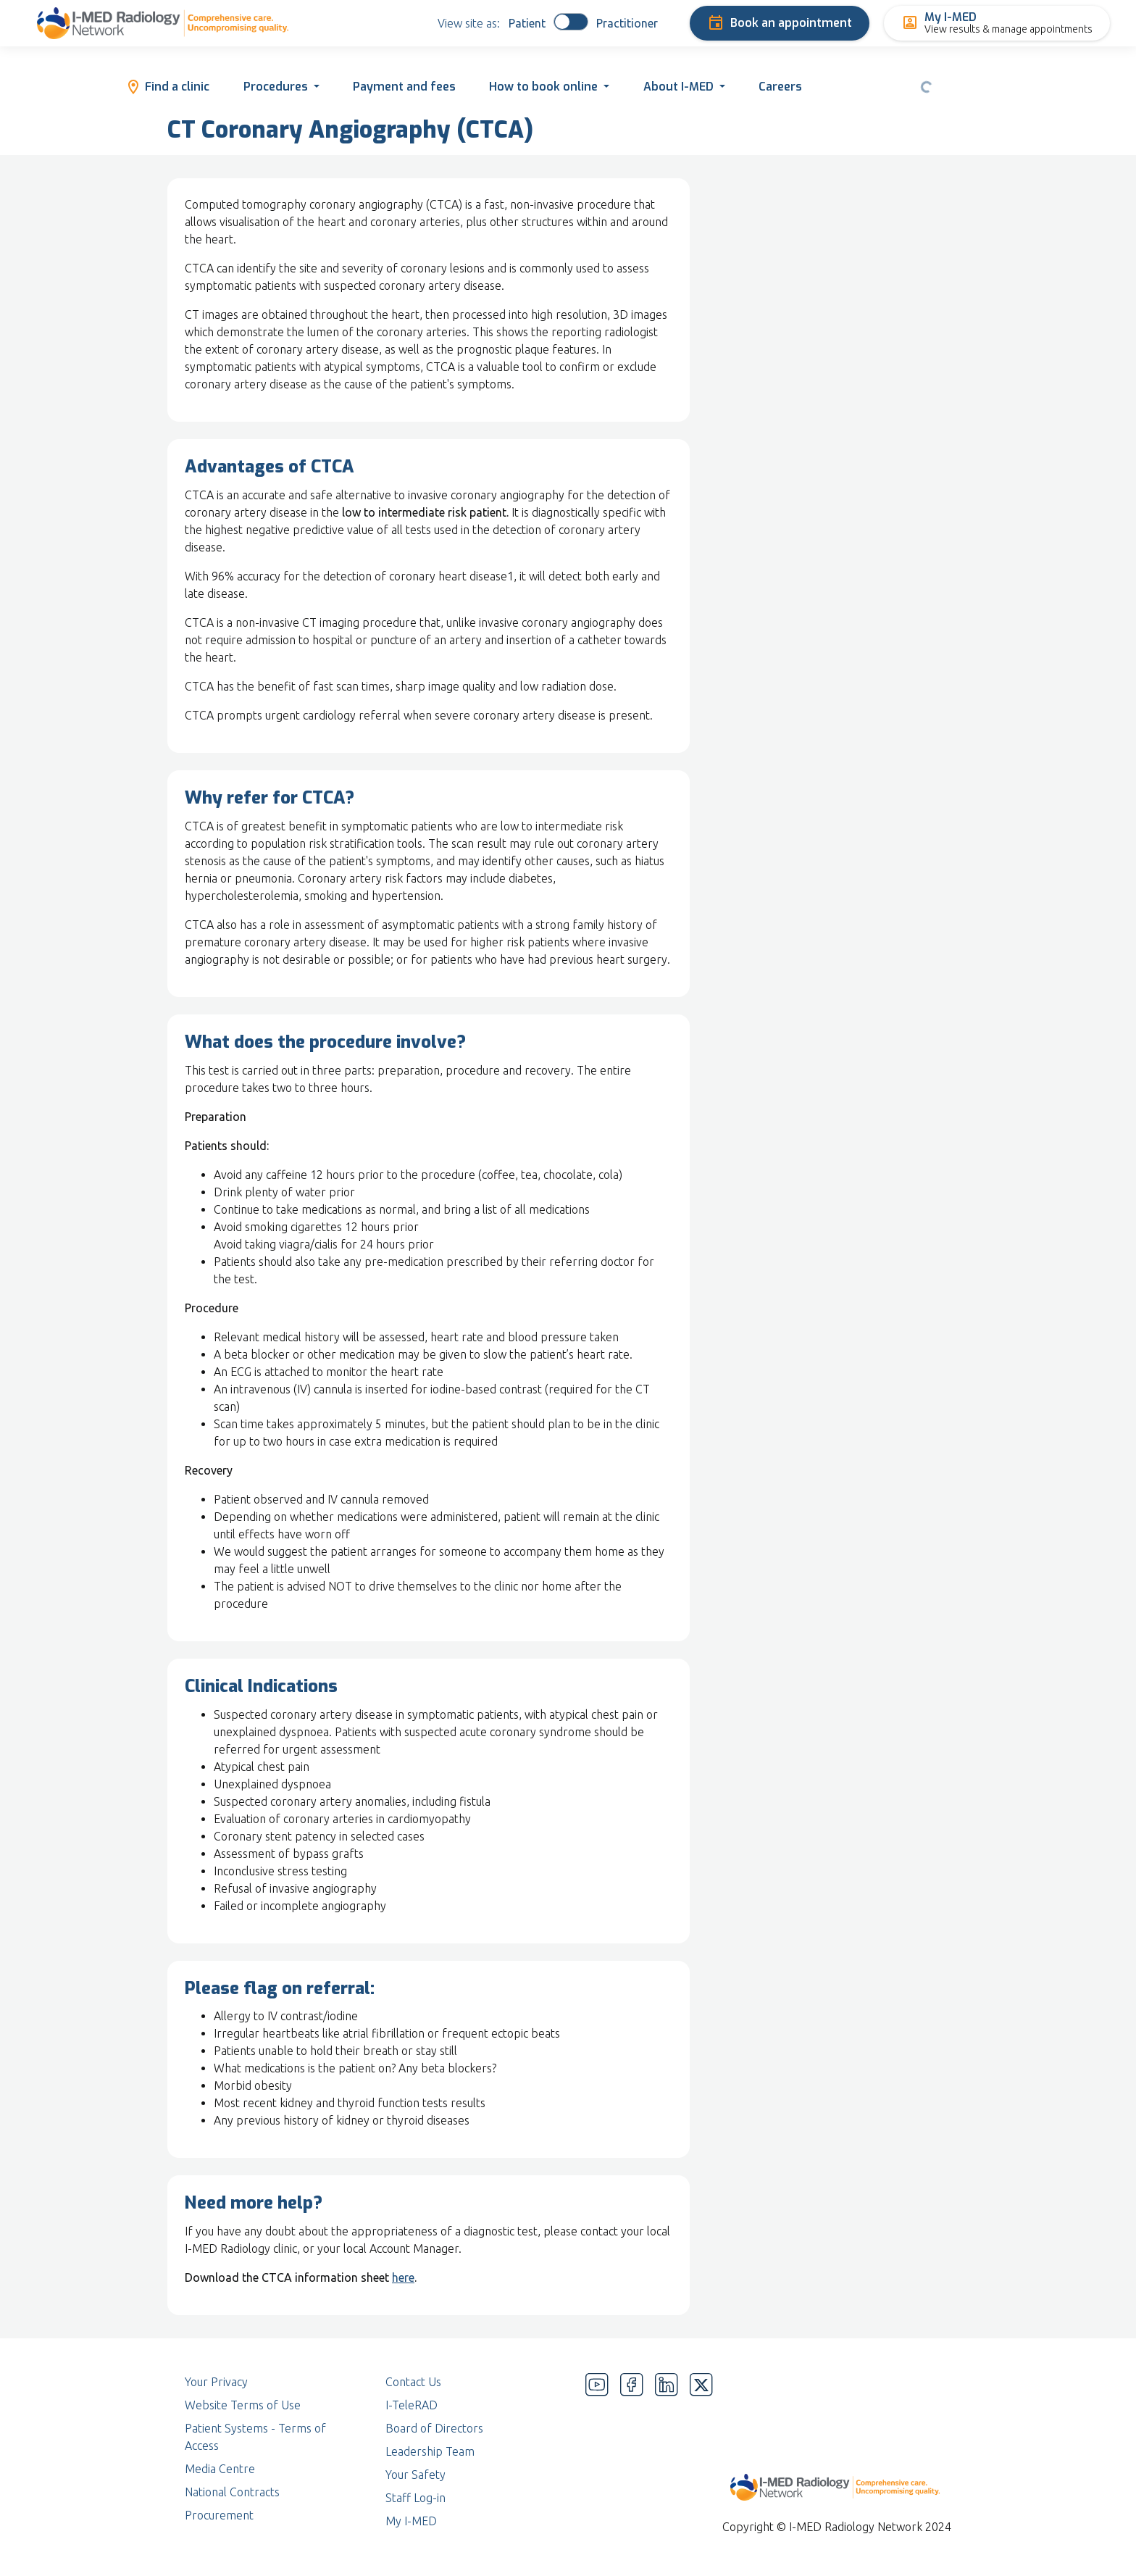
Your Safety (415, 2474)
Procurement (219, 2515)
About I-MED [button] (678, 86)
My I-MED (411, 2520)
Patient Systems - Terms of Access (255, 2437)
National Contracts (232, 2491)
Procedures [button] (275, 86)
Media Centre (220, 2468)
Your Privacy (216, 2381)
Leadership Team (430, 2451)
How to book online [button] (543, 86)
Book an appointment (779, 23)
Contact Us (413, 2381)
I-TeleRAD (411, 2405)
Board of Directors (434, 2428)
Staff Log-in (415, 2497)
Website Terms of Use (243, 2405)
